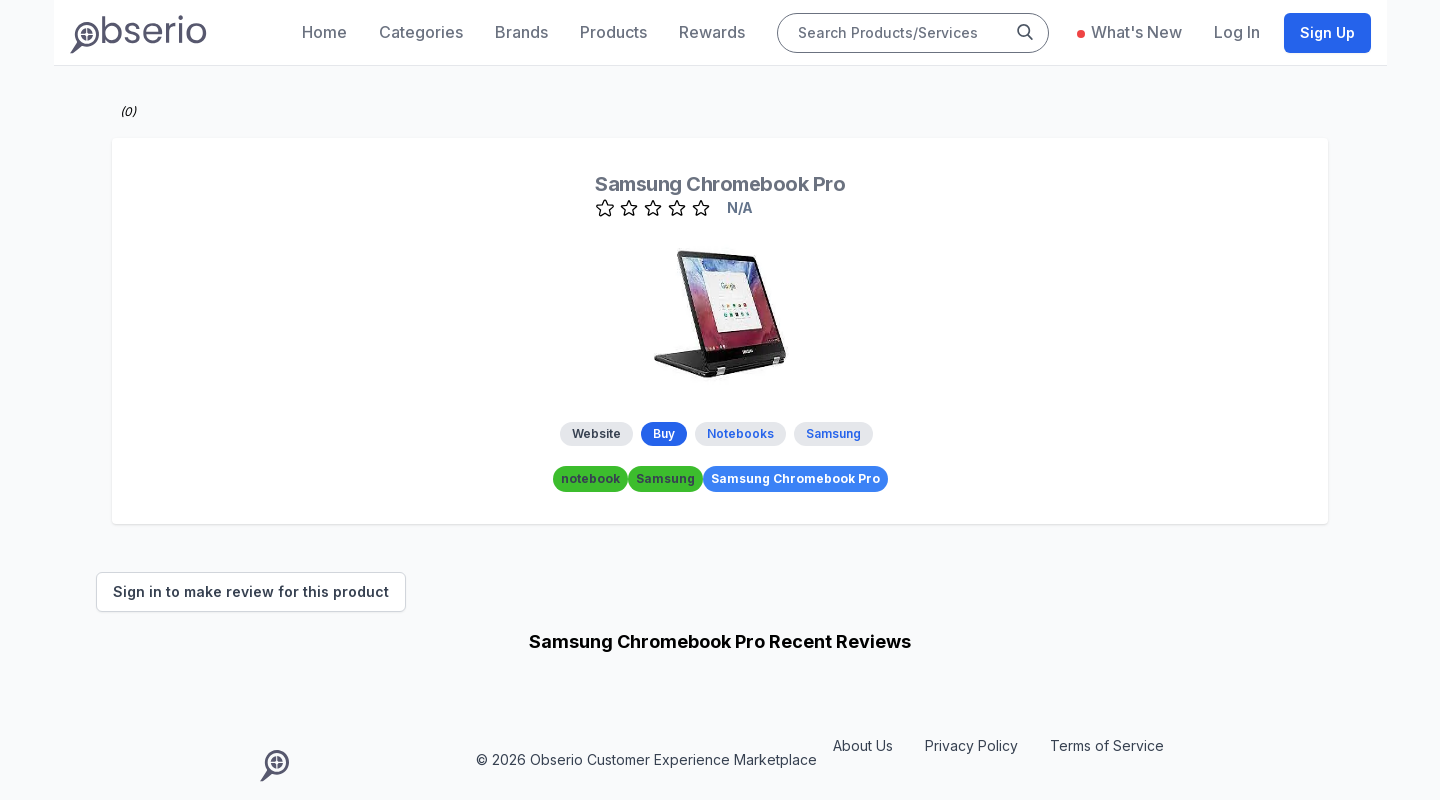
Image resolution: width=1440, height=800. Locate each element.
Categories (421, 32)
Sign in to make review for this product (251, 591)
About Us (863, 745)
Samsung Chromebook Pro (720, 184)
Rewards (712, 32)
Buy (664, 433)
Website (596, 433)
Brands (521, 32)
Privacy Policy (971, 745)
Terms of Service (1107, 745)
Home (324, 32)
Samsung (833, 433)
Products (613, 32)
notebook (590, 478)
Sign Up (1327, 32)
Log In (1237, 32)
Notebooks (740, 433)
